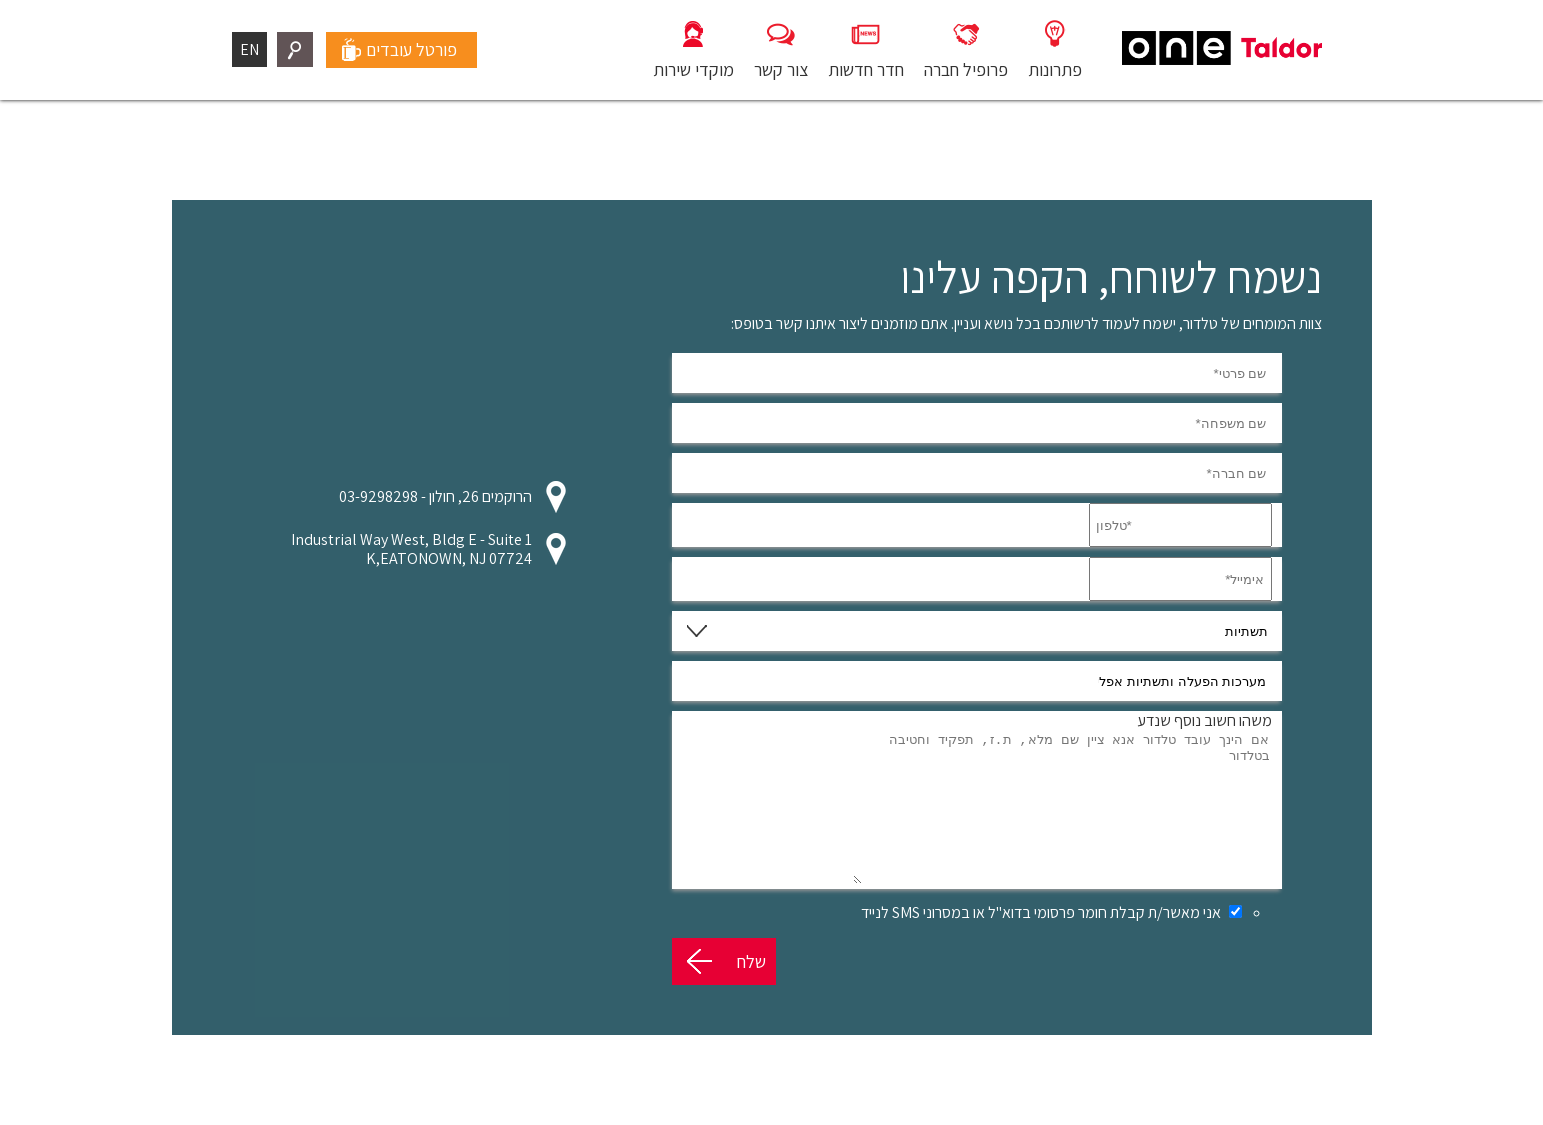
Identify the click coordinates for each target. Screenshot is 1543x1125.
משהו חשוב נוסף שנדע (1204, 720)
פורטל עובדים (411, 49)
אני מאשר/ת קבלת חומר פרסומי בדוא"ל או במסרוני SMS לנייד (1041, 942)
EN (249, 49)
